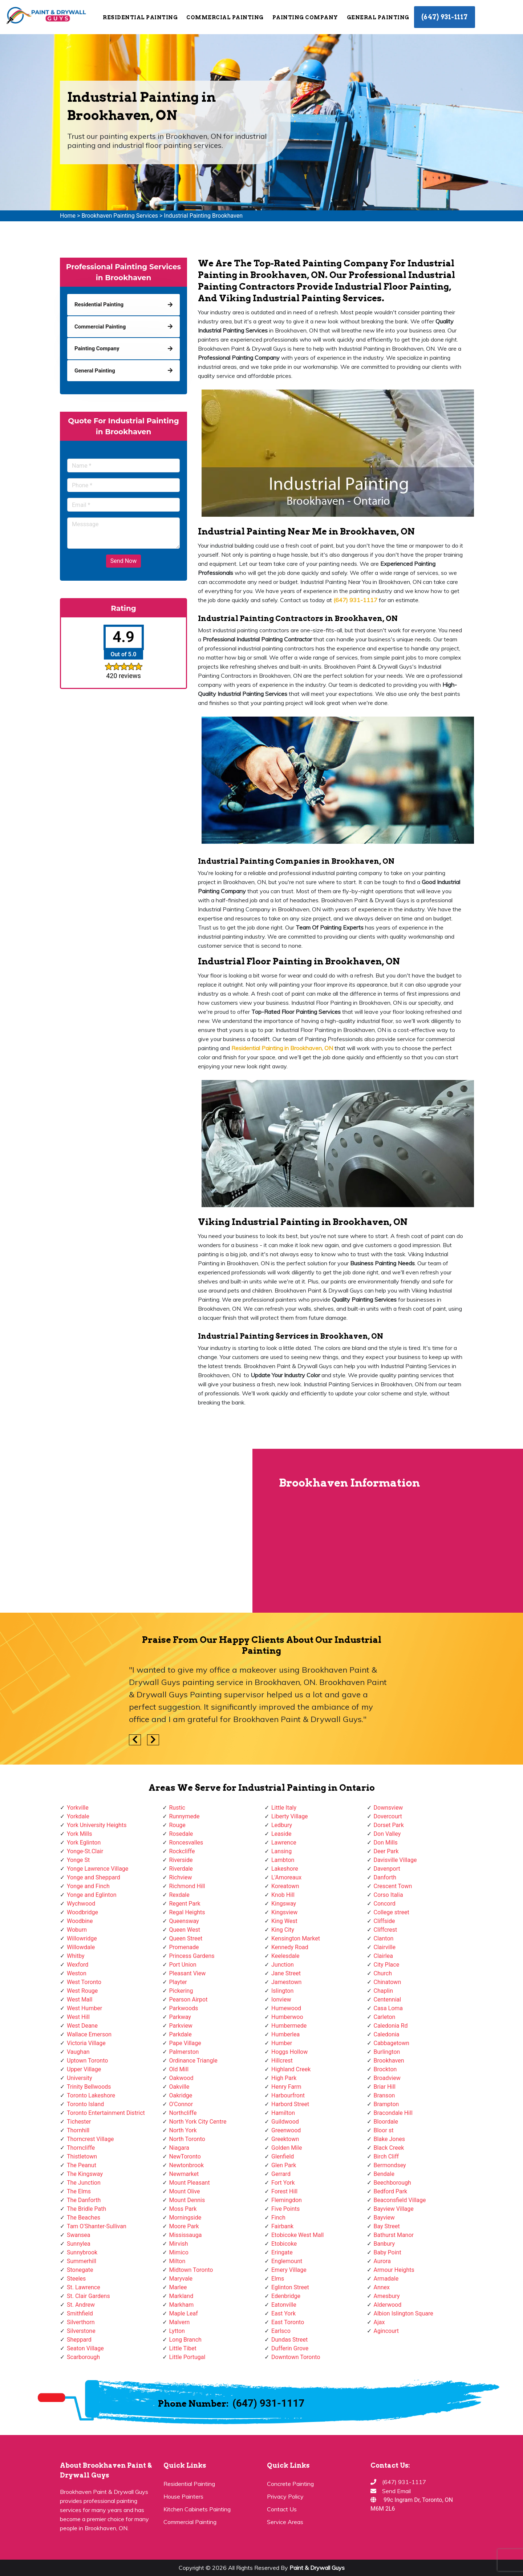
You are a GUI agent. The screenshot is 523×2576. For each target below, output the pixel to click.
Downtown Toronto (295, 2357)
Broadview (387, 2078)
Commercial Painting (225, 17)
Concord (385, 1903)
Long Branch (185, 2339)
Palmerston (184, 2051)
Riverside (181, 1860)
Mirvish (178, 2243)
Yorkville (78, 1807)
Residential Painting (140, 17)
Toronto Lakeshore (91, 2095)
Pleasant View (187, 1973)
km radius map (127, 1530)
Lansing (281, 1851)
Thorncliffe (81, 2147)
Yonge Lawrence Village (97, 1868)
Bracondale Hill (393, 2112)
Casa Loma (388, 2008)
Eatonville (283, 2304)
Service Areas (285, 2521)
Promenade (184, 1947)
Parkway (180, 2016)
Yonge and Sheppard (93, 1877)
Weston (76, 1973)
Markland (181, 2296)
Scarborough (83, 2357)
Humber (281, 2043)
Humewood (286, 2008)
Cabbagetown (391, 2043)
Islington (282, 1990)
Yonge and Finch (88, 1886)
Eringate (282, 2252)
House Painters (183, 2496)
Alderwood (388, 2304)
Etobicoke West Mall (297, 2235)
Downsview (388, 1807)
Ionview (281, 1999)
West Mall (79, 1999)
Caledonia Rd (391, 2025)
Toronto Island (85, 2104)
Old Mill (179, 2069)
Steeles (76, 2278)
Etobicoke (284, 2243)
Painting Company (305, 17)
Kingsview (284, 1912)
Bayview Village (394, 2208)
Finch (278, 2217)
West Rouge (82, 1990)
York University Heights (96, 1825)
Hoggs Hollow (289, 2051)
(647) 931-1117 (444, 17)
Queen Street (186, 1938)
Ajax (379, 2322)
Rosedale (181, 1833)
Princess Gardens (192, 1955)
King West (284, 1921)
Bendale (384, 2173)
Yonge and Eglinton (92, 1894)
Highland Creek (291, 2069)
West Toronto (84, 1982)
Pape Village (185, 2043)
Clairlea (383, 1955)
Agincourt (386, 2330)
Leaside (281, 1833)
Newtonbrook (186, 2165)
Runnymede (184, 1816)
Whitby (76, 1955)
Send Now (123, 560)
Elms (277, 2278)
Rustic (177, 1807)
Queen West (184, 1929)
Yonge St (78, 1860)
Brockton (385, 2069)
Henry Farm (286, 2086)
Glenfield (282, 2156)
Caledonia (387, 2034)
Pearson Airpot (188, 1999)
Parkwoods (183, 2008)
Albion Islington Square (403, 2313)
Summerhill (81, 2261)
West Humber (84, 2008)
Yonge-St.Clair (85, 1851)
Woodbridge (82, 1912)
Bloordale (386, 2121)
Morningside (185, 2217)
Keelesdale (285, 1955)
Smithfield (80, 2313)
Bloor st (384, 2130)
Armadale (386, 2278)
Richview (180, 1877)
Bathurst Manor (394, 2235)
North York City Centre (198, 2121)
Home (68, 215)
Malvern (179, 2322)
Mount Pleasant (189, 2182)
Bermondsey (390, 2165)
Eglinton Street (290, 2287)
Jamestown (286, 1982)
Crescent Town (393, 1886)
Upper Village (84, 2069)
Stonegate (80, 2269)
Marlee (178, 2287)
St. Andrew (81, 2304)
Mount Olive (184, 2191)
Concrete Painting (290, 2483)
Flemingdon (286, 2200)
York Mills (79, 1833)
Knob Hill (283, 1894)
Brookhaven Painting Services (119, 215)
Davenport (387, 1868)
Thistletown (82, 2156)
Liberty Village (289, 1816)
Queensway (184, 1921)
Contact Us (282, 2509)
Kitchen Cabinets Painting (197, 2509)
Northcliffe (183, 2112)
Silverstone (81, 2330)
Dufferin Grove (289, 2348)
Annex (382, 2287)
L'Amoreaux (286, 1877)
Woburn (77, 1929)
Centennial (387, 1999)
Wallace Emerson (89, 2034)
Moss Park (183, 2208)
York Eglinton (84, 1842)
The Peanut (81, 2165)
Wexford (77, 1964)
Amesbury (387, 2296)
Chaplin (383, 1990)
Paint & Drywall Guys (317, 2567)
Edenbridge (285, 2296)
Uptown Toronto (87, 2060)
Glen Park (283, 2165)
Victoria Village (86, 2043)
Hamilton (283, 2112)
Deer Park (386, 1851)
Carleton (385, 2016)
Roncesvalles (186, 1842)
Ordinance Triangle (193, 2060)
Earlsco (281, 2330)
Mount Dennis (187, 2200)
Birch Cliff (386, 2156)
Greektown (285, 2139)
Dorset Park (389, 1825)
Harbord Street (290, 2104)
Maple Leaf (183, 2313)
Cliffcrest (385, 1929)
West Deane (82, 2025)
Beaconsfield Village (400, 2200)
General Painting (378, 17)
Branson (384, 2095)
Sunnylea (78, 2243)
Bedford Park (391, 2191)
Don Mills (386, 1842)
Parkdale (180, 2034)
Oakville (179, 2086)
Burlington (387, 2051)
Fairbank (282, 2226)
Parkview (180, 2025)
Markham (181, 2304)
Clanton (384, 1938)
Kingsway (283, 1903)
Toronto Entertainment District (106, 2112)
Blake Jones (389, 2139)
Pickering (181, 1990)
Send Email (396, 2491)
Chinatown (387, 1982)
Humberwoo (287, 2016)
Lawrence (283, 1842)
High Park (283, 2078)
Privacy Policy (285, 2496)
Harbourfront (288, 2095)
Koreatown (285, 1886)
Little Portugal (187, 2357)
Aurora (382, 2261)
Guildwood (285, 2121)
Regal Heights (187, 1912)
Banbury (384, 2243)
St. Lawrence (83, 2287)
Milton (177, 2261)
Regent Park (184, 1903)
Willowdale (81, 1947)
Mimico (178, 2252)
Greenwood (286, 2130)
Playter (178, 1982)
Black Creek (389, 2147)
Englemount (286, 2261)
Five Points (285, 2208)
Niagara (179, 2147)
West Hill (78, 2016)
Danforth (385, 1877)
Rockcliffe (182, 1851)
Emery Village (289, 2269)
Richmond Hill (187, 1886)
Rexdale (179, 1894)
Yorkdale (78, 1816)
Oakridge (180, 2095)
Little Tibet (182, 2348)
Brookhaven (389, 2060)
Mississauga (185, 2235)
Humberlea (285, 2034)
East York (283, 2313)
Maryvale (181, 2278)
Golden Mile (286, 2147)
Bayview (384, 2217)
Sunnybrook (82, 2252)
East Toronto (287, 2322)
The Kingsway (85, 2173)
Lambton (282, 1860)
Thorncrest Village (90, 2139)
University (79, 2078)
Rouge (177, 1825)
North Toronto (187, 2139)
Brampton (386, 2104)
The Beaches (83, 2217)
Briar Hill (385, 2086)
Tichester (79, 2121)
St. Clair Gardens (88, 2296)
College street (391, 1912)
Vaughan (78, 2051)
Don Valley (387, 1833)
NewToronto (185, 2156)
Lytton (177, 2330)
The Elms (79, 2191)
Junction (282, 1964)
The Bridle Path (86, 2208)
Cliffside (384, 1921)
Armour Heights (394, 2269)
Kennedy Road (289, 1947)
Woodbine (80, 1921)
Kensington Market (295, 1938)
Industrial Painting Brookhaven (203, 215)
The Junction (84, 2182)
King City (282, 1929)
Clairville (385, 1947)
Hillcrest (282, 2060)
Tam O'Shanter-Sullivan (96, 2226)
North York (183, 2130)
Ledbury (281, 1825)
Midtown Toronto (191, 2269)
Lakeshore (284, 1868)
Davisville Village (395, 1860)
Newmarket (184, 2173)
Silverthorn (81, 2322)
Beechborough (392, 2182)
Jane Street (286, 1973)
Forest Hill (284, 2191)
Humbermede (289, 2025)
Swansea (78, 2235)
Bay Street (387, 2226)
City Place (387, 1964)
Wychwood (81, 1903)
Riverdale (181, 1868)
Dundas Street (289, 2339)
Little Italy (283, 1807)
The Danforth (84, 2200)
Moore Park (184, 2226)
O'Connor (181, 2104)
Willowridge (82, 1938)
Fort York (283, 2182)
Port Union (182, 1964)
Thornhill (78, 2130)
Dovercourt (388, 1816)
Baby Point (387, 2252)
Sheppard (79, 2339)
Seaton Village (85, 2348)
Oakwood (181, 2078)
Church (383, 1973)
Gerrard (281, 2173)
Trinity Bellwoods (89, 2086)
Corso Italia (388, 1894)
